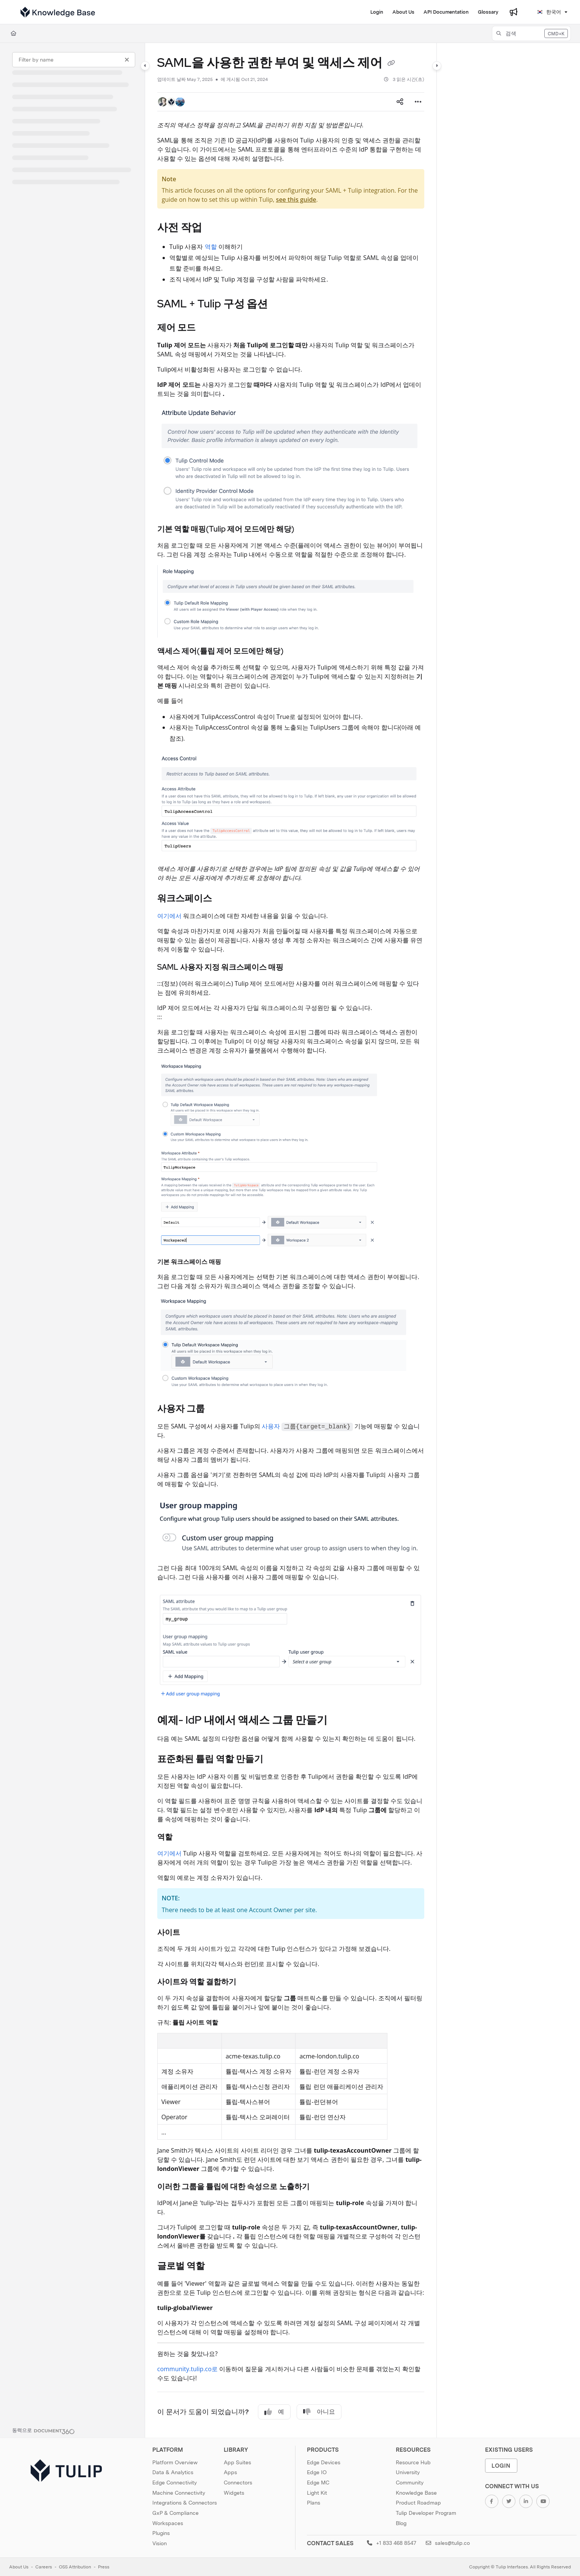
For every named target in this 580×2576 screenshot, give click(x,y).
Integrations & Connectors (184, 2503)
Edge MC (318, 2482)
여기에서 (169, 916)
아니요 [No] (319, 2412)
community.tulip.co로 (187, 2369)
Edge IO (317, 2472)
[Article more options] (418, 102)
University (408, 2472)
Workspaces (167, 2523)
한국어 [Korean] (549, 12)
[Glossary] (488, 12)
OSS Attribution (75, 2567)
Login (500, 2465)
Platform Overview (175, 2462)
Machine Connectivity (178, 2493)
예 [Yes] (274, 2412)
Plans (313, 2503)
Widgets (234, 2493)
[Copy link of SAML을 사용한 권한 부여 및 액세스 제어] (391, 64)
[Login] (376, 12)
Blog (401, 2523)
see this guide (296, 199)
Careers (43, 2567)
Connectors (238, 2482)
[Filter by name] (73, 59)
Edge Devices (323, 2462)
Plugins (161, 2533)
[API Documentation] (446, 12)
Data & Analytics (172, 2472)
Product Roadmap (418, 2503)
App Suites (237, 2462)
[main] (290, 1240)
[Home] (13, 33)
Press (103, 2567)
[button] (531, 33)
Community (410, 2482)
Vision (159, 2543)
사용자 (271, 1426)
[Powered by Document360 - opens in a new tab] (43, 2430)
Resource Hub (413, 2462)
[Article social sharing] (400, 102)
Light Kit (317, 2493)
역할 (211, 246)
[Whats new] (513, 12)
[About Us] (403, 12)
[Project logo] (57, 12)
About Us (18, 2567)
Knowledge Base (416, 2493)
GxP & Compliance (175, 2513)
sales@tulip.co (448, 2543)
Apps (230, 2472)
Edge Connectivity (174, 2482)
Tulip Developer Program (426, 2513)
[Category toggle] (145, 65)
